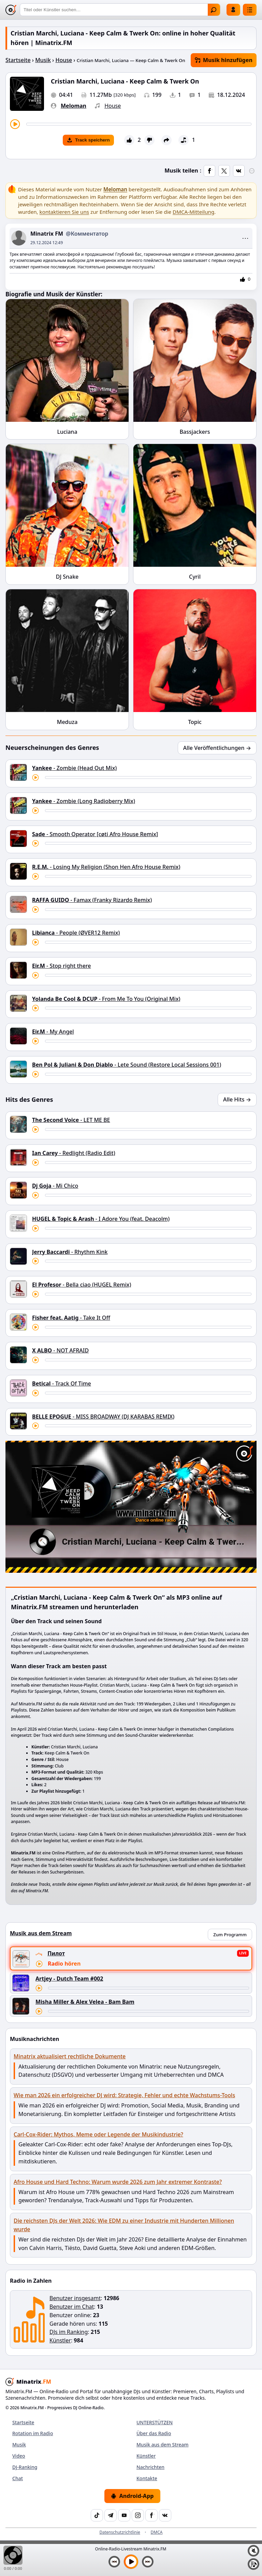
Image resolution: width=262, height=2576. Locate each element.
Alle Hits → (237, 1099)
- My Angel (53, 1031)
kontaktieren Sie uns (64, 211)
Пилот (56, 1953)
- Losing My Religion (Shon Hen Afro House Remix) (106, 867)
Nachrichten (150, 2467)
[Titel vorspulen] (138, 124)
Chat (17, 2478)
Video (18, 2456)
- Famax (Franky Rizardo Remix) (92, 900)
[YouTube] (124, 2515)
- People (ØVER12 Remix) (76, 932)
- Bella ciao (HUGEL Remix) (81, 1284)
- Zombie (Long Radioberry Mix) (83, 801)
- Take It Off (71, 1317)
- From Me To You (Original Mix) (106, 999)
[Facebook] (151, 2515)
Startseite (18, 60)
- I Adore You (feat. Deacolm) (101, 1219)
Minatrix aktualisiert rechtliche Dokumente (70, 2056)
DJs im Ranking (68, 2332)
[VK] (165, 2515)
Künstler (60, 2340)
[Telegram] (110, 2515)
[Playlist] (253, 2564)
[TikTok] (97, 2515)
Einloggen (233, 9)
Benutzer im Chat (71, 2306)
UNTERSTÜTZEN (154, 2422)
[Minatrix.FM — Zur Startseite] (10, 9)
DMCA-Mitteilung (193, 211)
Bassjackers (194, 431)
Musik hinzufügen (223, 60)
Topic (195, 722)
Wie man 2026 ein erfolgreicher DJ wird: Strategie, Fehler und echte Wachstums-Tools (124, 2095)
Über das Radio (153, 2433)
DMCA (157, 2532)
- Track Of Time (61, 1383)
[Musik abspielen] (131, 2561)
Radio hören (64, 1963)
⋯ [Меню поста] (245, 238)
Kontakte (146, 2478)
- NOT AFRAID (60, 1350)
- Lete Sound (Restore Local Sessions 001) (126, 1064)
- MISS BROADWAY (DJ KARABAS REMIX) (103, 1416)
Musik (43, 60)
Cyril (195, 576)
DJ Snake (67, 576)
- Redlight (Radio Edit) (73, 1153)
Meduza (67, 722)
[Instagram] (138, 2515)
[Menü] (250, 10)
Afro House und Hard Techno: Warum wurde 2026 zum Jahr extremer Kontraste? (118, 2182)
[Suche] (120, 9)
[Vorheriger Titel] (114, 2561)
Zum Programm (230, 1934)
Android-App (132, 2496)
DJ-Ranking (25, 2467)
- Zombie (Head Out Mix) (74, 768)
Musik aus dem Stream (162, 2444)
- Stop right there (61, 965)
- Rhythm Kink (69, 1252)
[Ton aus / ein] (253, 2551)
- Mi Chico (55, 1185)
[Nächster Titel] (148, 2561)
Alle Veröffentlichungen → (217, 748)
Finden (213, 10)
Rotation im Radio (32, 2433)
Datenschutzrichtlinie (119, 2532)
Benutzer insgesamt (75, 2298)
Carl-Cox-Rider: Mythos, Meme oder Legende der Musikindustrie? (98, 2134)
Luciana (67, 431)
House (63, 60)
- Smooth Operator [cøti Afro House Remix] (95, 834)
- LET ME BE (71, 1120)
